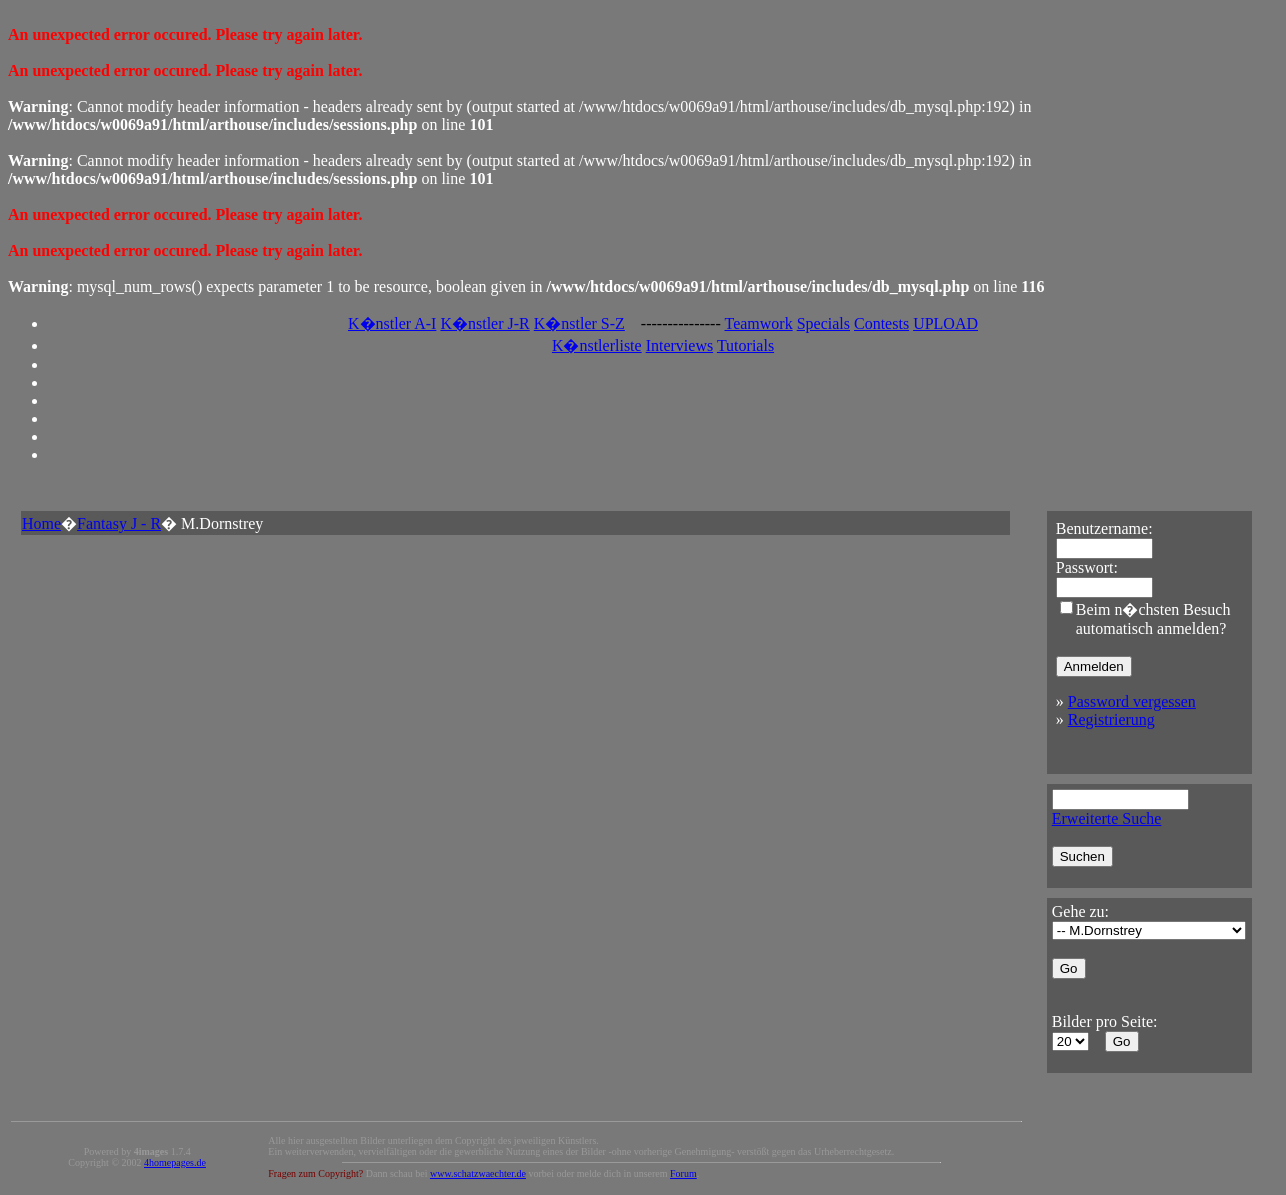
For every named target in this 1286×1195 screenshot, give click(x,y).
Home (41, 523)
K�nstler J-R (484, 323)
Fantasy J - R (119, 523)
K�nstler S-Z (579, 323)
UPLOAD (945, 323)
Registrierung (1111, 719)
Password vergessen (1132, 701)
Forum (683, 1173)
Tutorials (745, 345)
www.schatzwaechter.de (478, 1173)
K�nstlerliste (597, 345)
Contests (881, 323)
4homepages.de (175, 1162)
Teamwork (758, 323)
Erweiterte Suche (1107, 818)
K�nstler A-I (392, 323)
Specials (823, 323)
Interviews (680, 345)
